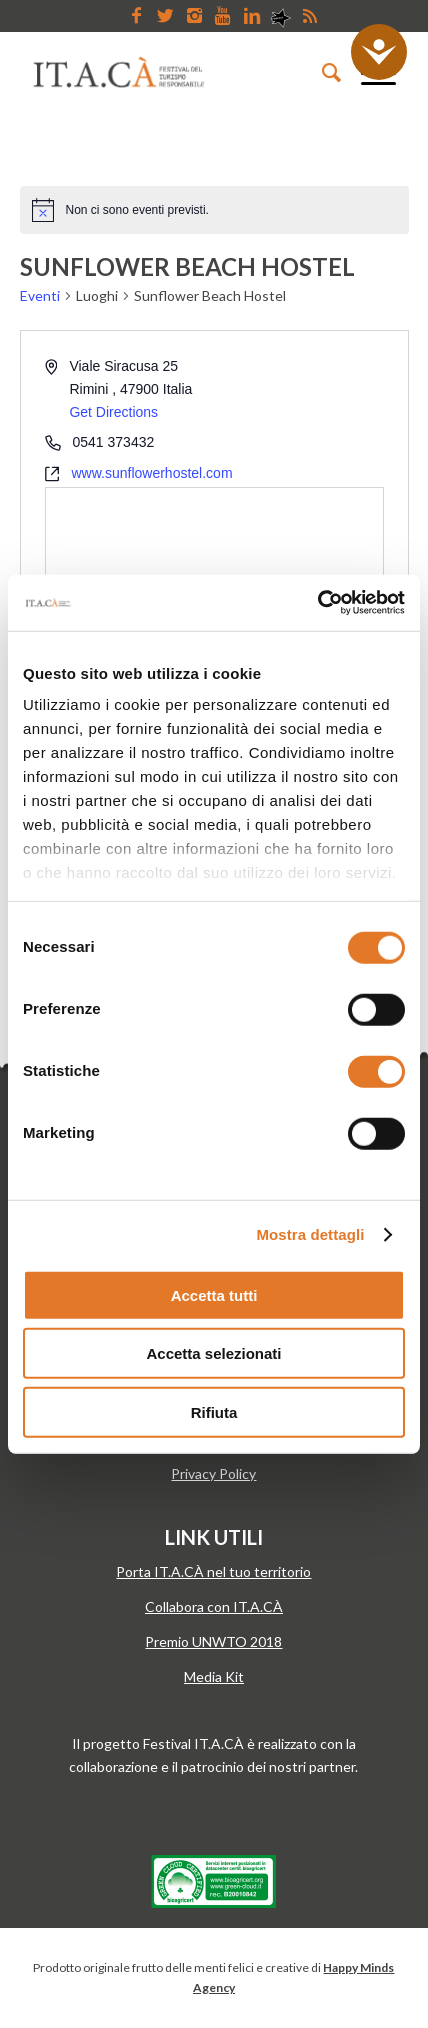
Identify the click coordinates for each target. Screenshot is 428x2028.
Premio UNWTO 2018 (213, 1641)
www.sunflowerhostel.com (152, 473)
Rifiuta (214, 1411)
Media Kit (214, 1676)
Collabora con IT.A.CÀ (214, 1606)
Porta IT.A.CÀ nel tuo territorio (213, 1571)
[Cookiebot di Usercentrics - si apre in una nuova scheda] (317, 603)
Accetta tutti (214, 1294)
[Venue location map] (214, 563)
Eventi (40, 295)
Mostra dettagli (310, 1234)
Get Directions (113, 412)
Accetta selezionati (213, 1353)
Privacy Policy (213, 1473)
